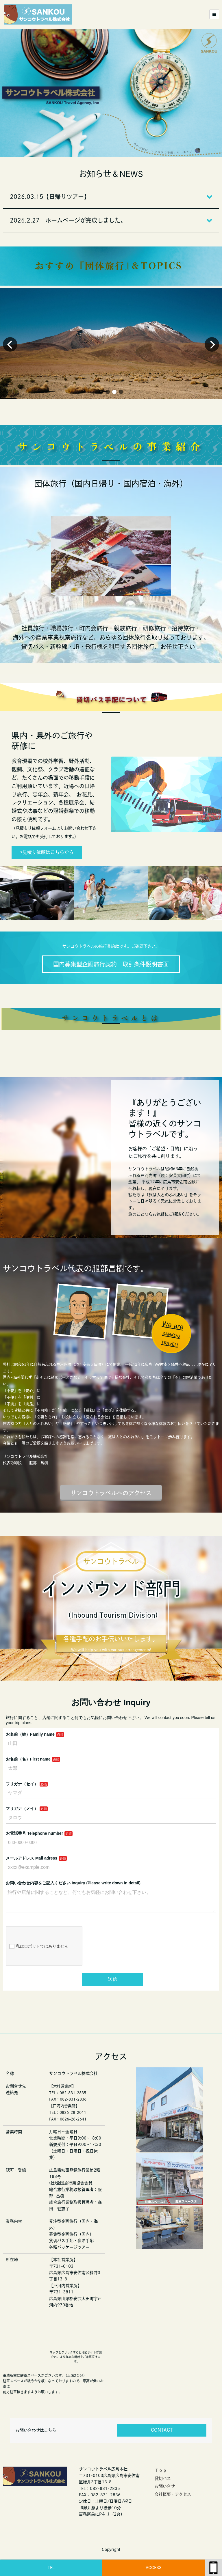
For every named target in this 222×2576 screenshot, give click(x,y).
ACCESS (154, 2568)
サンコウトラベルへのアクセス (111, 1493)
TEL (51, 2568)
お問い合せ (165, 2486)
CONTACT (162, 2430)
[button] (101, 392)
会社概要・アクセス (173, 2494)
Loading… (111, 1841)
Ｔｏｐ (161, 2470)
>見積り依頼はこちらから (46, 852)
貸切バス (163, 2478)
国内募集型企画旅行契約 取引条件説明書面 (111, 964)
